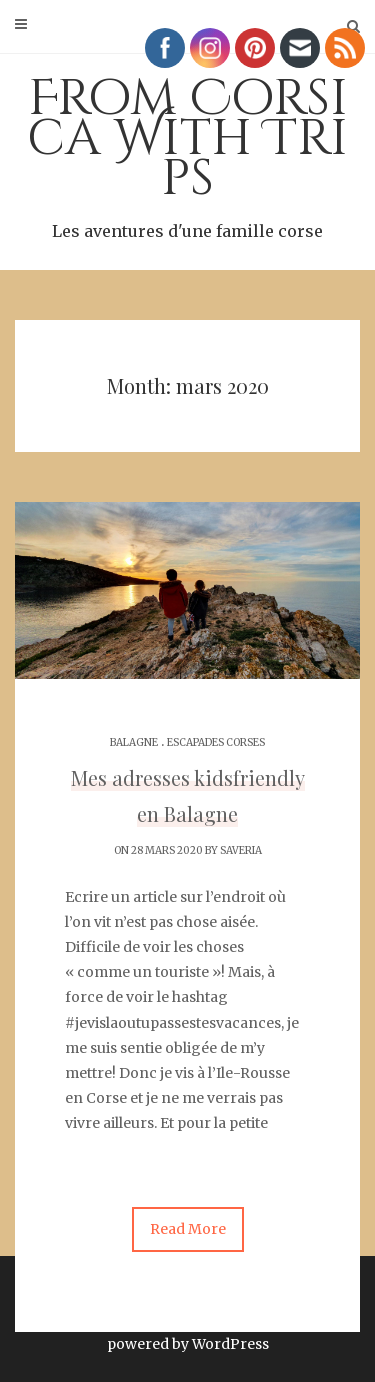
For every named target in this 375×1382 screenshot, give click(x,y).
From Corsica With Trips (187, 155)
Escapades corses (216, 742)
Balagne (134, 742)
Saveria (241, 850)
